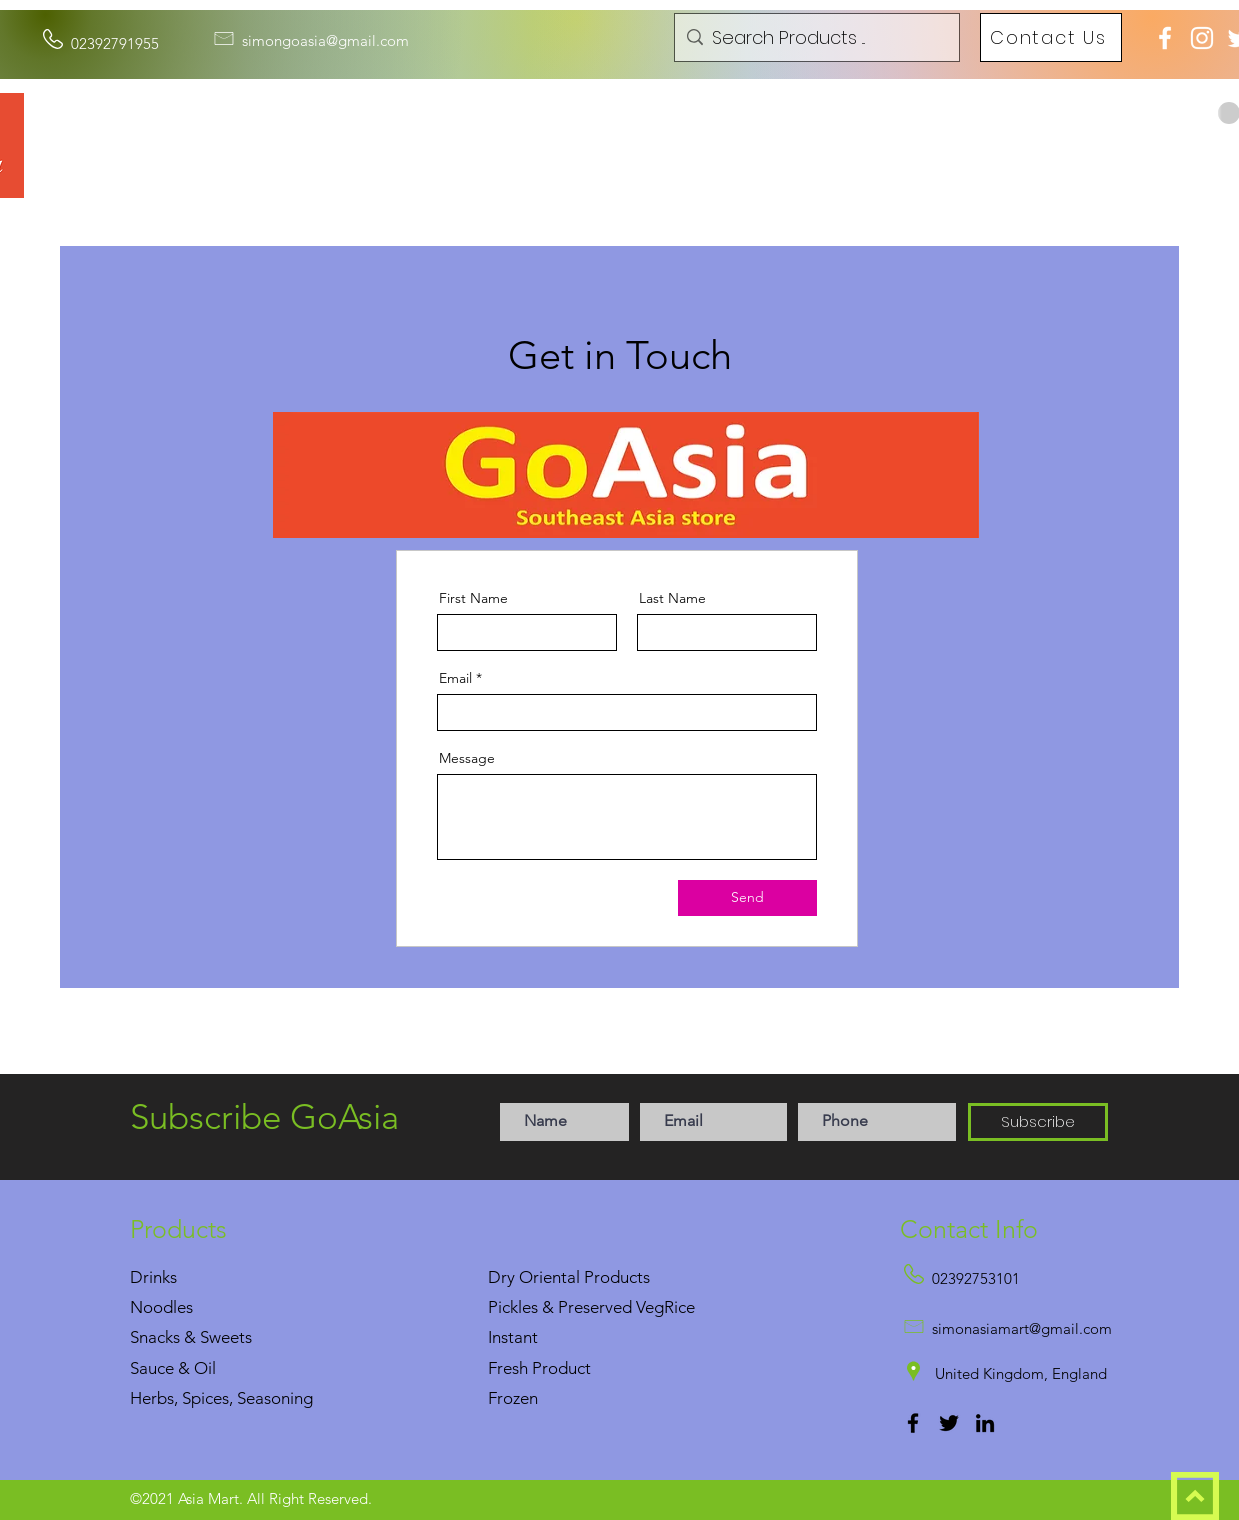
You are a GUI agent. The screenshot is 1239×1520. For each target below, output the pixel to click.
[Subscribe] (1038, 1122)
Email (455, 678)
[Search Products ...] (814, 38)
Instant (513, 1337)
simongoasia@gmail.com (325, 40)
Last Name (672, 598)
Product (561, 1368)
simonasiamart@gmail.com (1022, 1328)
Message (467, 758)
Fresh (508, 1368)
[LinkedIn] (985, 1423)
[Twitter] (949, 1423)
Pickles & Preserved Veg (576, 1307)
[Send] (747, 898)
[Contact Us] (1051, 37)
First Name (473, 598)
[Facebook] (913, 1423)
